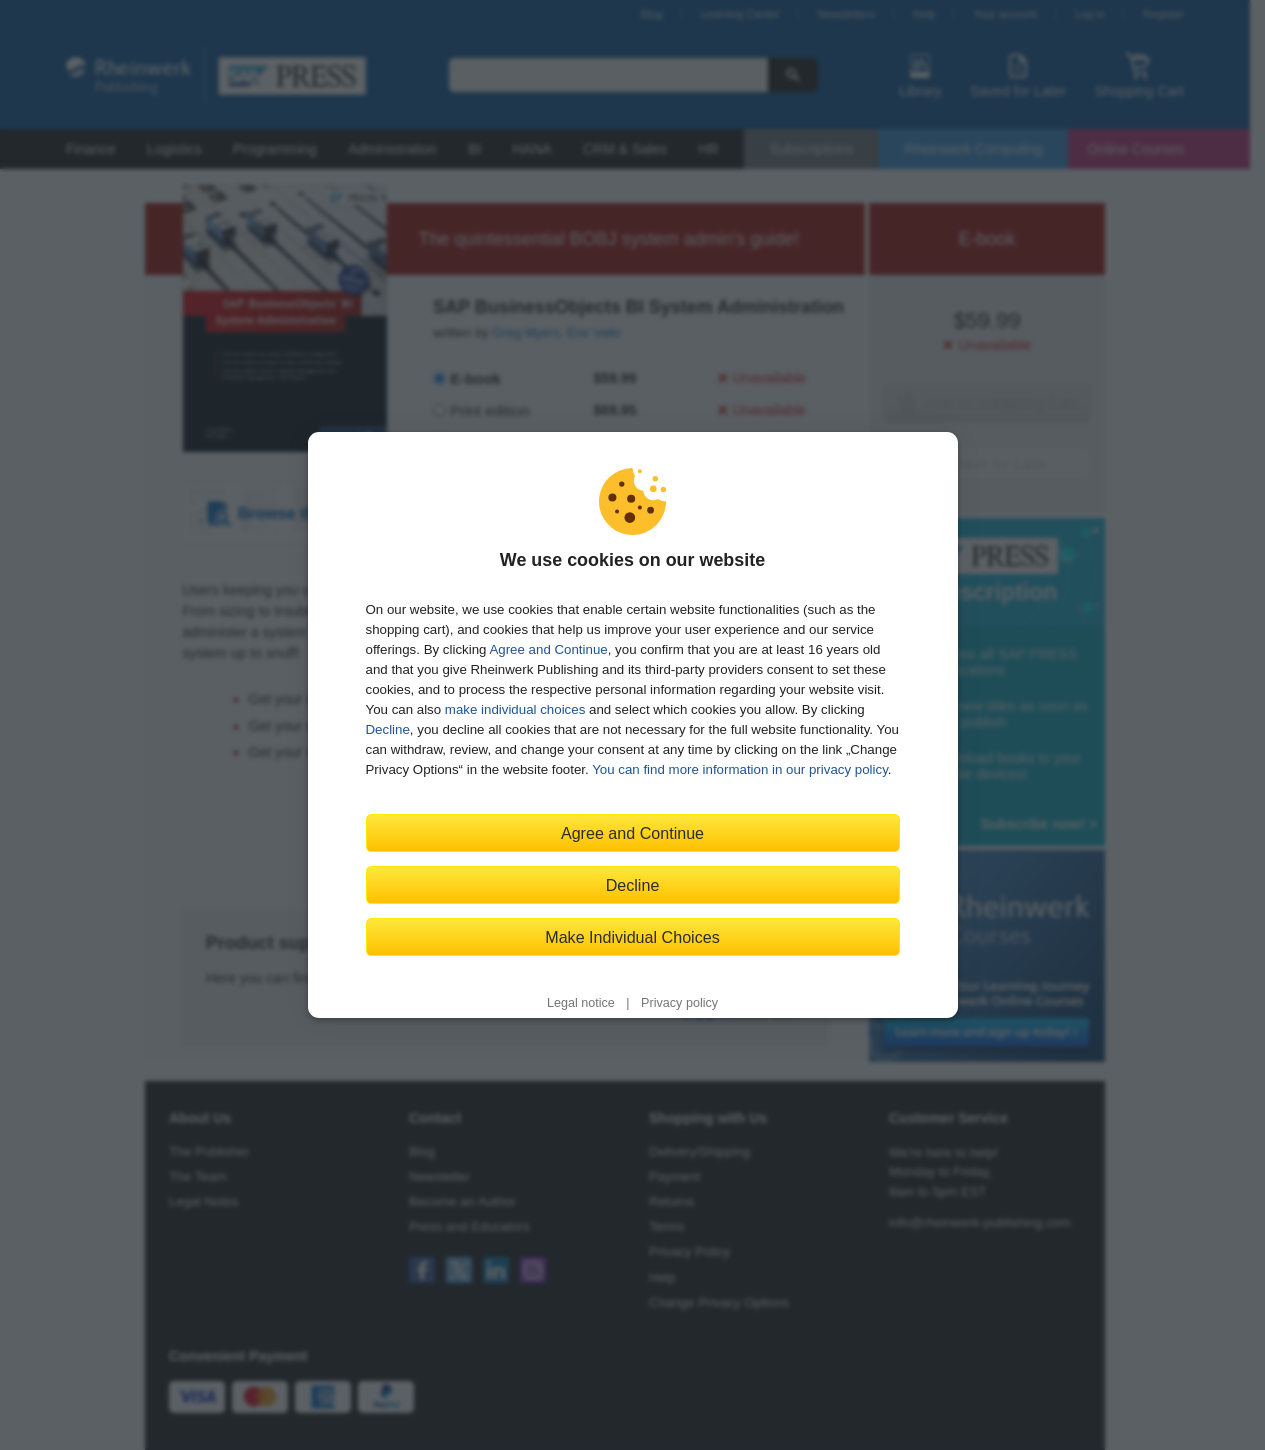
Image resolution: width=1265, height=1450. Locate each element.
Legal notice (581, 1003)
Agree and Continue (548, 649)
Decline (388, 729)
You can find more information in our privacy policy (740, 769)
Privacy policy (679, 1003)
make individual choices (515, 709)
